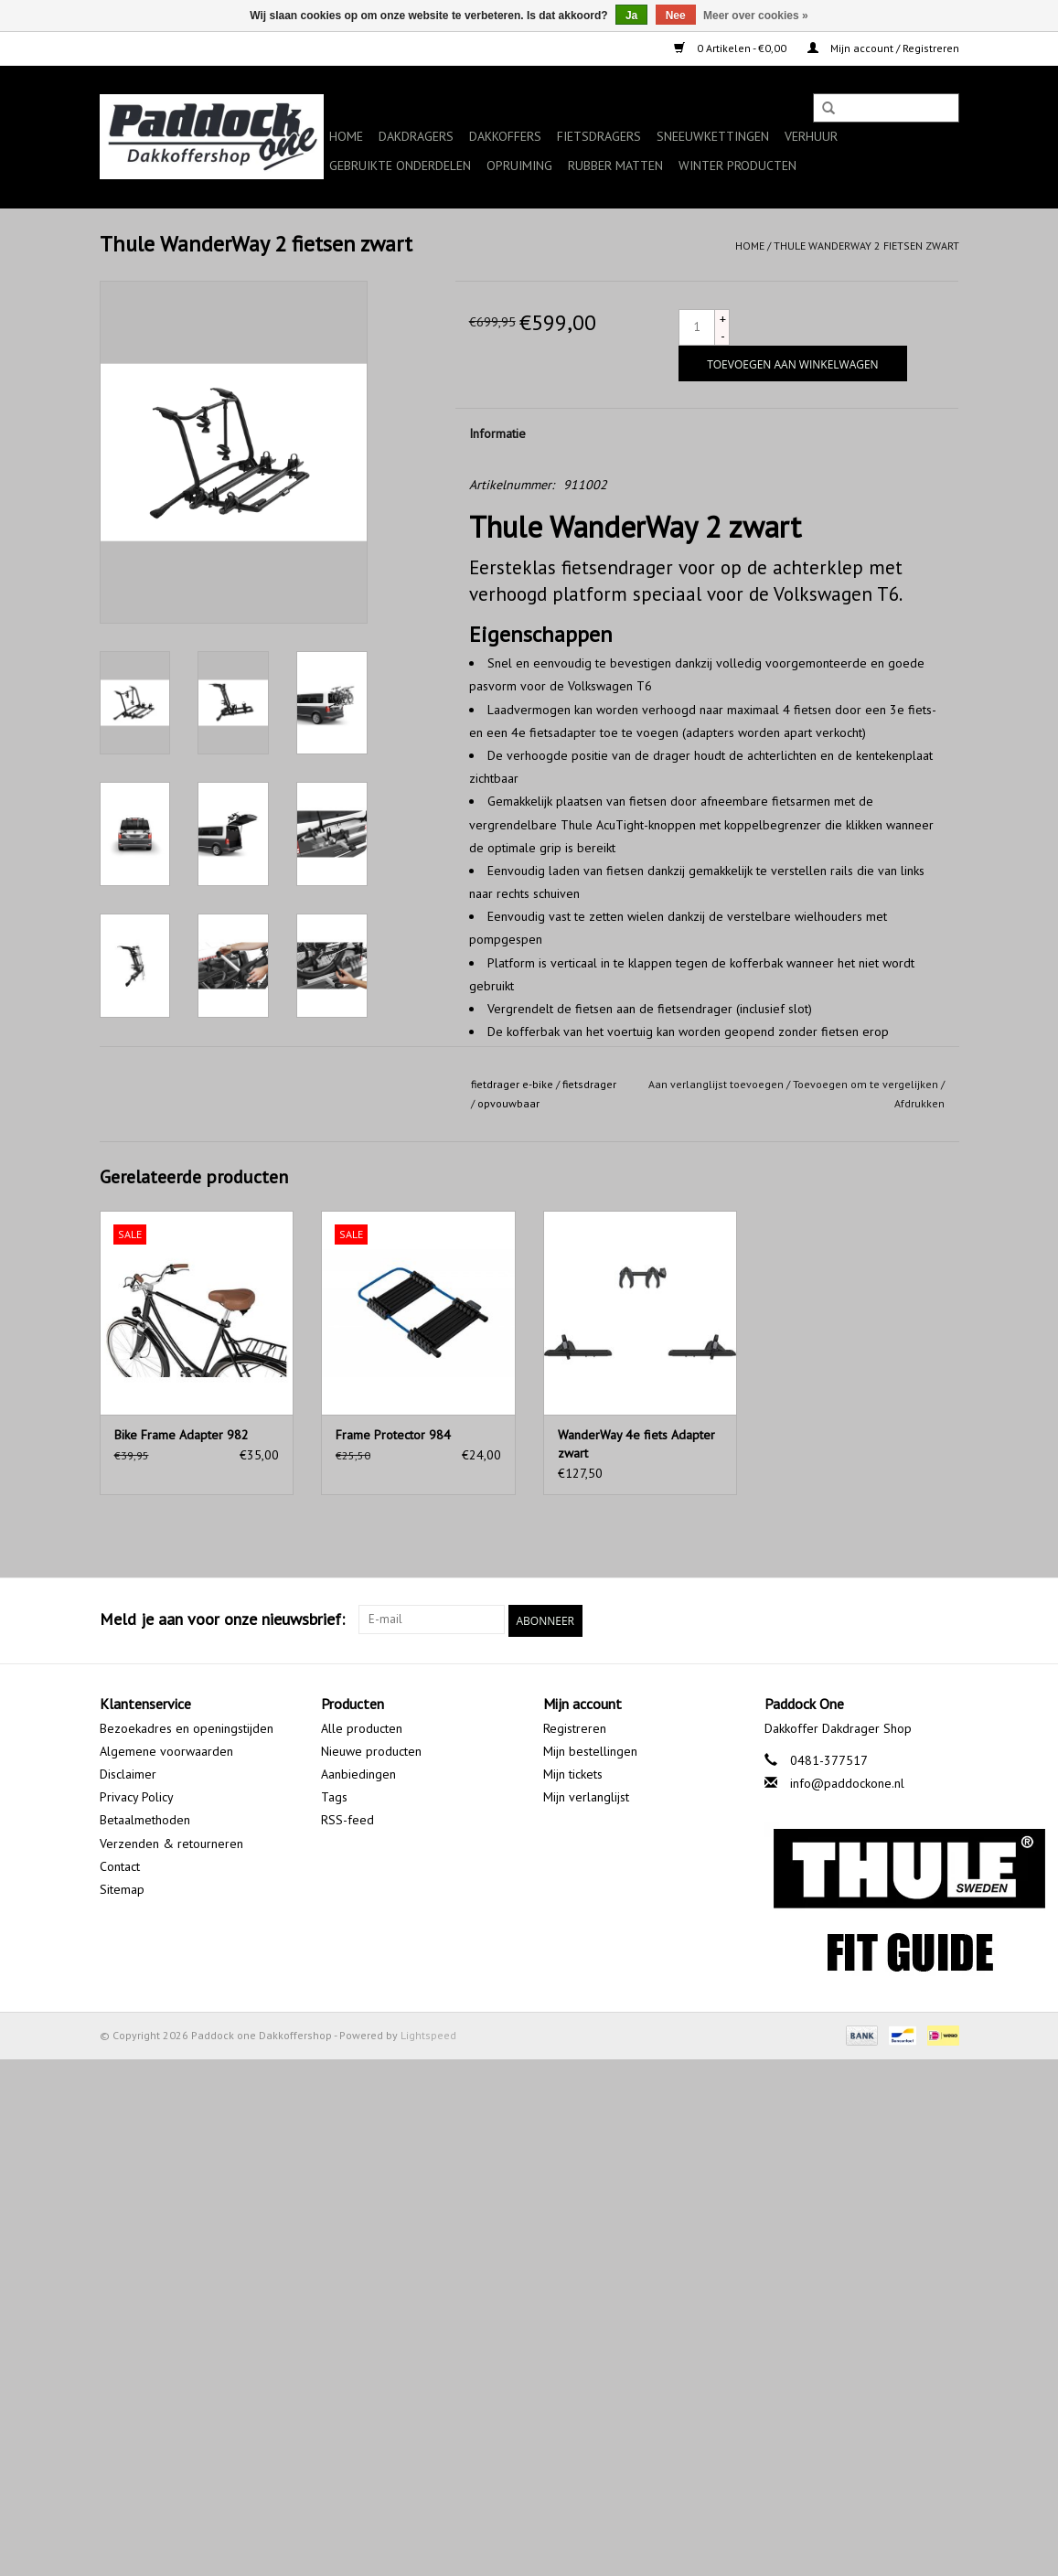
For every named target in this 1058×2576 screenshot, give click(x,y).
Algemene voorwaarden (166, 1749)
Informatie (497, 433)
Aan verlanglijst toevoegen (716, 1084)
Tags (334, 1795)
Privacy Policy (137, 1795)
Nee (676, 15)
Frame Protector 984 (393, 1435)
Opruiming (519, 165)
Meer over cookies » (755, 15)
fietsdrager (589, 1084)
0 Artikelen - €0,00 (731, 48)
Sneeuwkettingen (713, 136)
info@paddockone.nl (847, 1781)
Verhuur (811, 136)
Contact (120, 1864)
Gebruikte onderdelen (400, 165)
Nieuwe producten (371, 1749)
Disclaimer (128, 1772)
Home (346, 136)
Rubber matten (615, 165)
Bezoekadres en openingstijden (186, 1726)
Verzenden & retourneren (171, 1841)
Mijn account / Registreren (883, 48)
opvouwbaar (508, 1103)
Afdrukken (919, 1103)
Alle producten (361, 1726)
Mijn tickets (573, 1772)
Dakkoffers (505, 136)
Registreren (574, 1726)
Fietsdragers (599, 136)
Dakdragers (416, 136)
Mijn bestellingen (590, 1749)
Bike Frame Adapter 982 (181, 1435)
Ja (631, 15)
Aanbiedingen (358, 1772)
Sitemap (122, 1887)
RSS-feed (347, 1819)
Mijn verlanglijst (586, 1795)
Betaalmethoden (145, 1819)
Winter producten (737, 165)
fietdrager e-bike (512, 1084)
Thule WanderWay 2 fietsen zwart (866, 245)
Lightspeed (428, 2033)
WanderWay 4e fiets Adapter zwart (636, 1444)
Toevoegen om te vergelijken (867, 1084)
